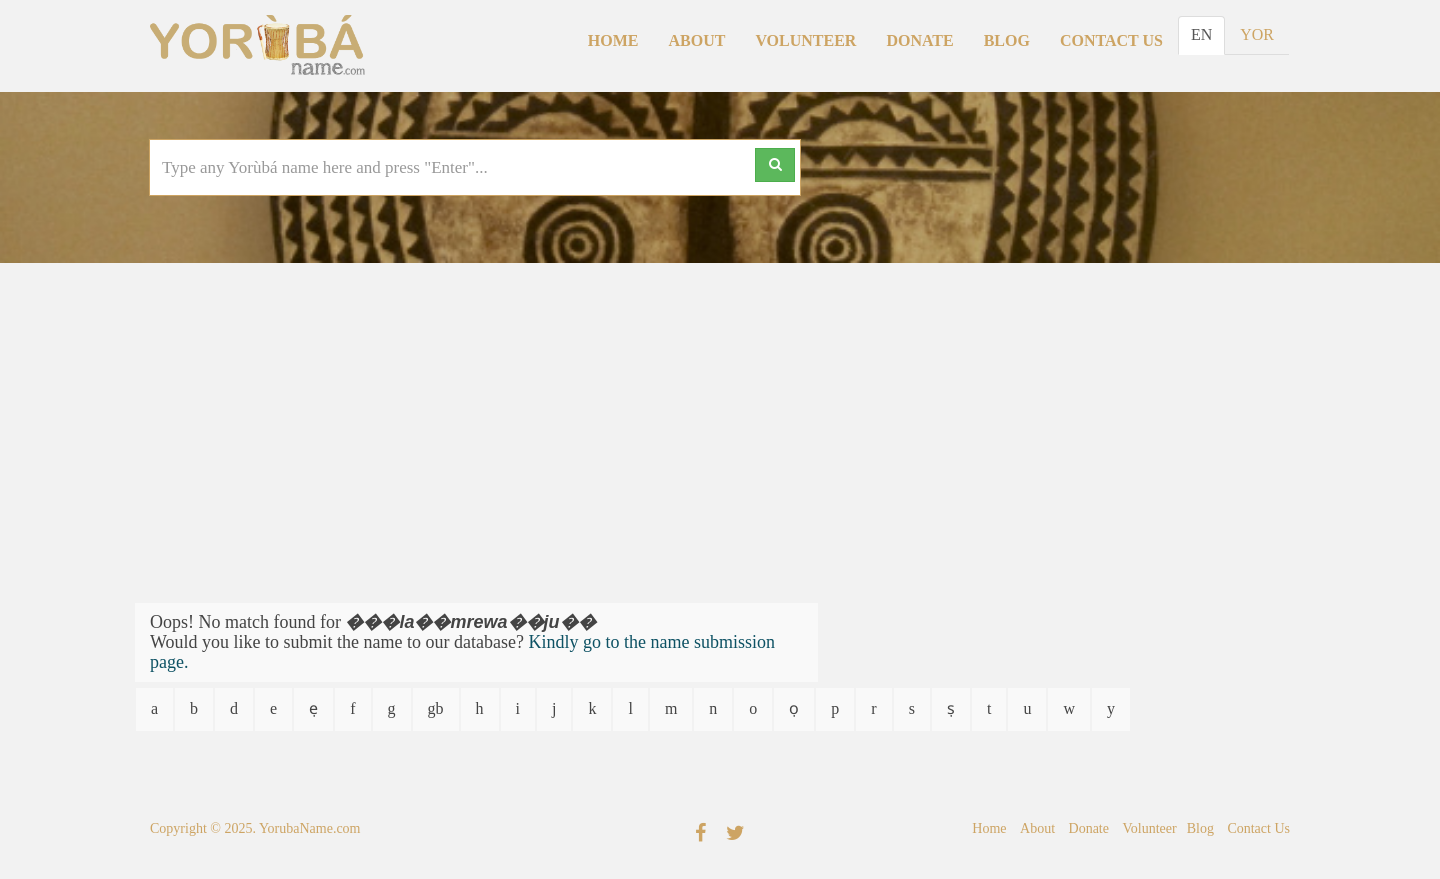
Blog (1007, 40)
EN (1201, 34)
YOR (1257, 34)
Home (613, 40)
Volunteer (805, 40)
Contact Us (1111, 40)
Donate (919, 40)
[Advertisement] (720, 433)
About (696, 40)
